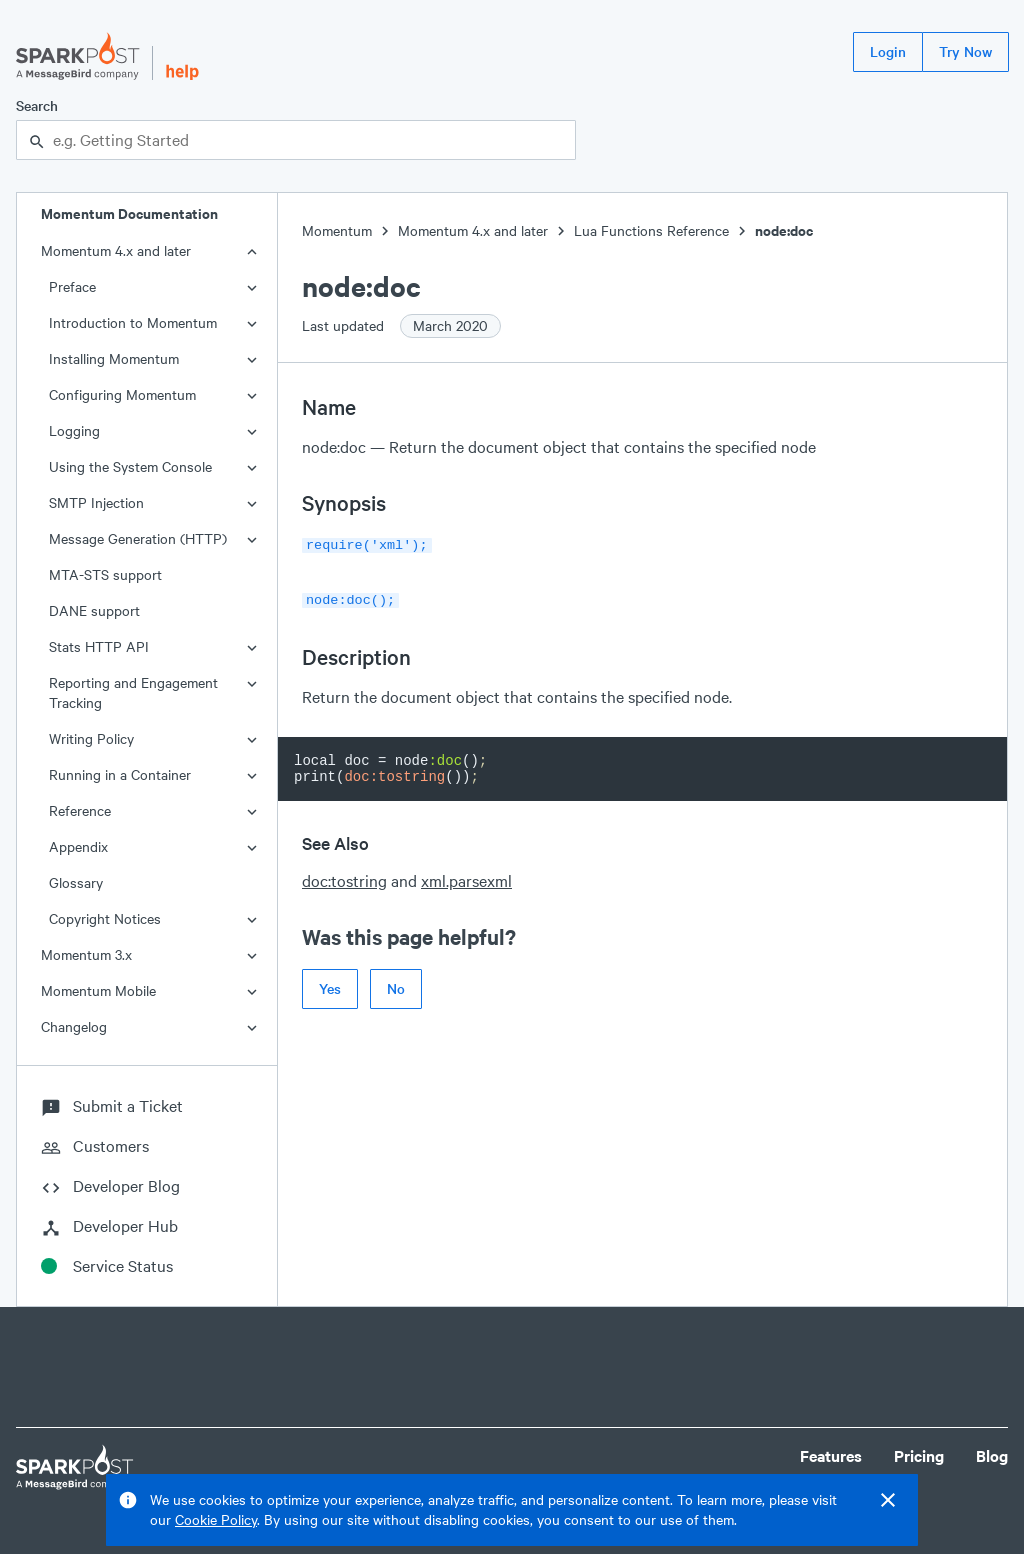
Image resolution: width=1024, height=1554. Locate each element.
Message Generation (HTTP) (138, 538)
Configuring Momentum (122, 394)
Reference (80, 810)
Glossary (76, 882)
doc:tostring (344, 876)
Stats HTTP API (99, 646)
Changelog (74, 1026)
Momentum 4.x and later (116, 250)
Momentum (337, 230)
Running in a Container (120, 774)
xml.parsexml (466, 876)
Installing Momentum (114, 358)
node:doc (784, 230)
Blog (992, 1455)
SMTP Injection (96, 502)
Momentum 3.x (86, 954)
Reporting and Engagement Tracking (133, 692)
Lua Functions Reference (651, 230)
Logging (74, 430)
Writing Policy (91, 738)
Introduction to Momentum (133, 322)
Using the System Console (130, 466)
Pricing (919, 1455)
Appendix (78, 846)
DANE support (94, 610)
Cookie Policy (216, 1519)
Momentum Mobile (98, 990)
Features (831, 1455)
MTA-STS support (105, 574)
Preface (72, 286)
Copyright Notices (105, 918)
